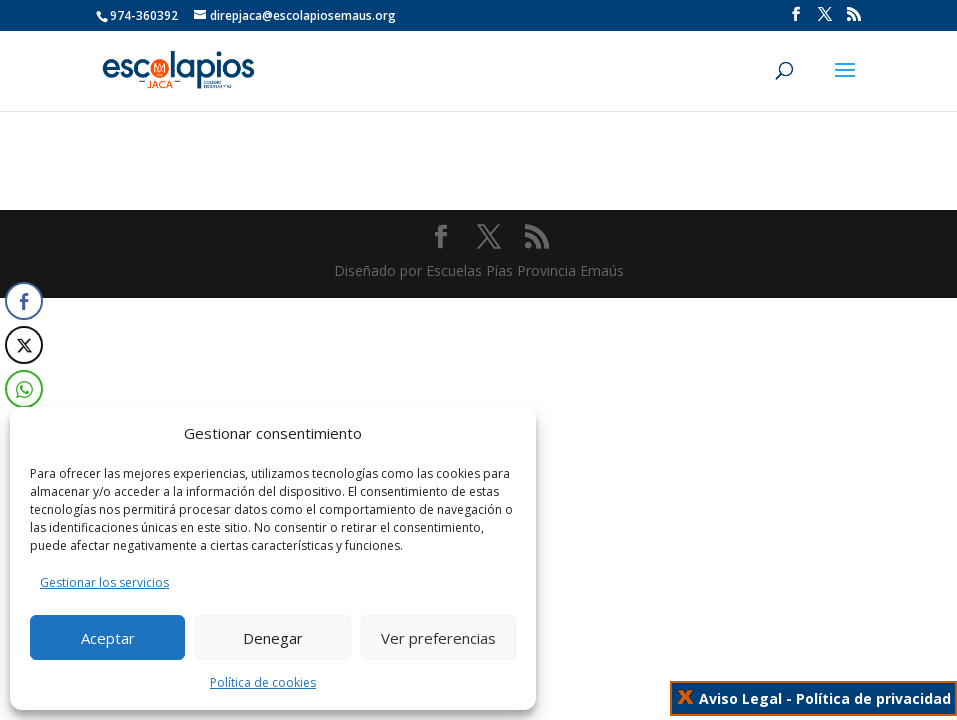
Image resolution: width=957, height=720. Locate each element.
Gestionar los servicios (104, 582)
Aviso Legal (740, 698)
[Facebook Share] (24, 301)
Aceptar (108, 638)
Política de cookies (263, 682)
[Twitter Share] (24, 345)
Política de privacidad (873, 698)
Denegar (273, 638)
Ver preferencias (438, 638)
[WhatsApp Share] (23, 389)
